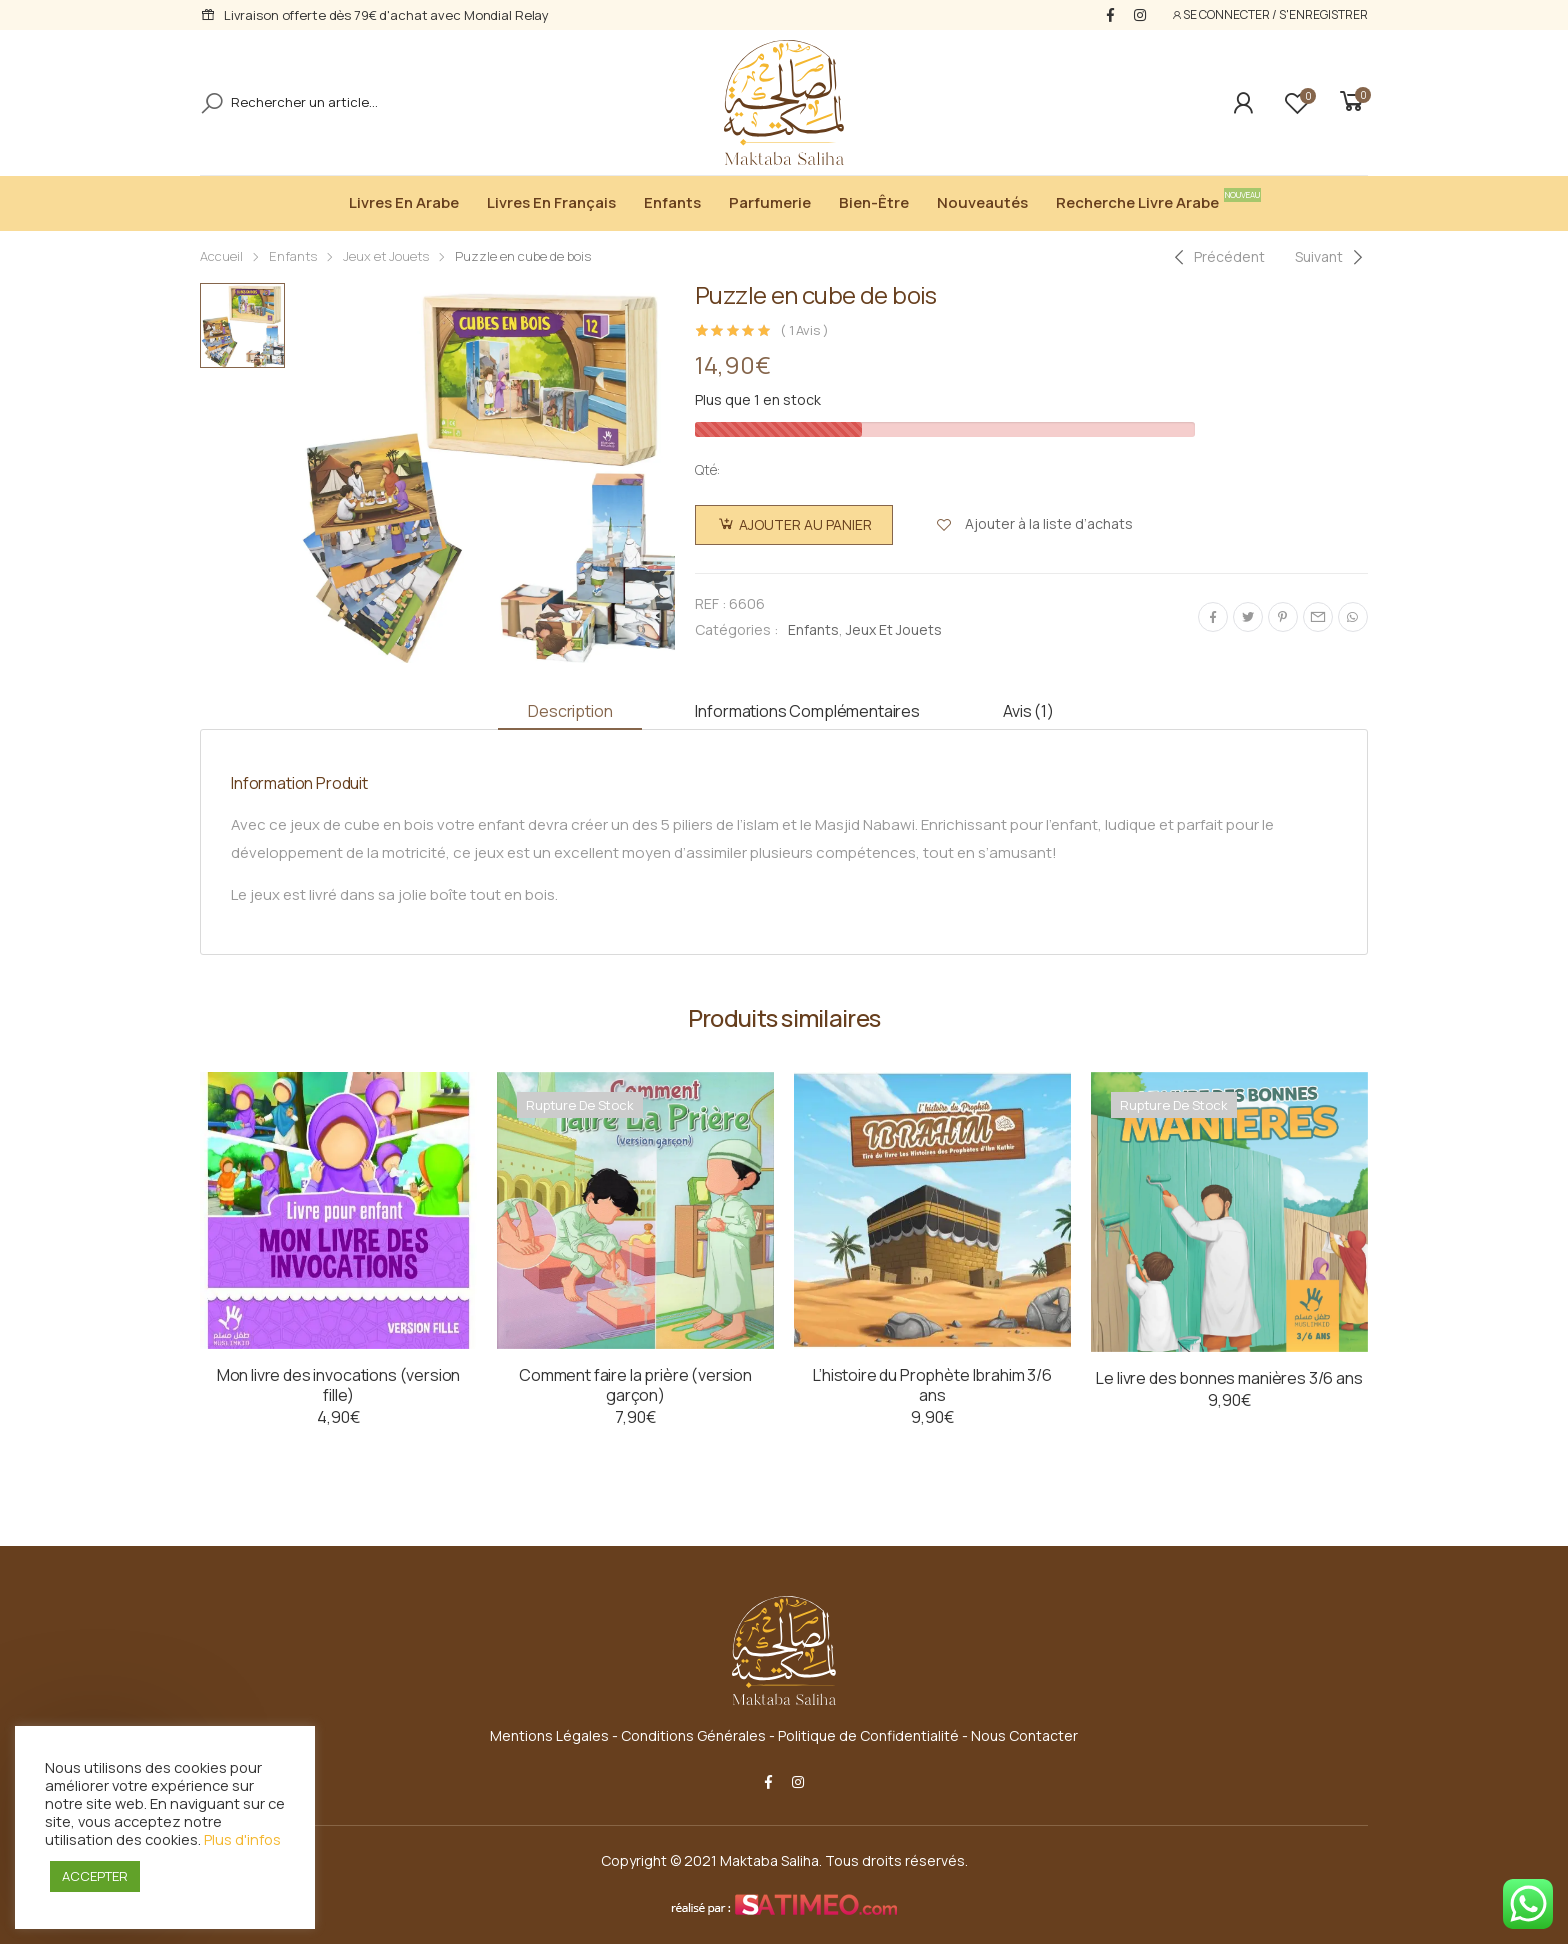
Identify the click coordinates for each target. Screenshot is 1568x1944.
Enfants (672, 202)
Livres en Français (551, 202)
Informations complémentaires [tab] (807, 711)
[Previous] (1217, 257)
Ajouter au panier (805, 524)
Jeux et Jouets (386, 256)
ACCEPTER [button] (95, 1876)
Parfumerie (770, 202)
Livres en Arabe (404, 202)
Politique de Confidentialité (868, 1735)
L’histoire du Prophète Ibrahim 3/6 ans (932, 1385)
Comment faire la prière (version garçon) (635, 1385)
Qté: (707, 469)
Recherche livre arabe (1142, 201)
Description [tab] (570, 711)
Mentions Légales (549, 1735)
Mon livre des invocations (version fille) (339, 1385)
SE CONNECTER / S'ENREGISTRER (1269, 14)
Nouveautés (982, 202)
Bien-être (874, 202)
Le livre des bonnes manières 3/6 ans (1229, 1378)
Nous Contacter (1024, 1735)
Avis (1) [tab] (1028, 711)
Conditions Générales (693, 1735)
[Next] (1331, 257)
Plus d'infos (242, 1839)
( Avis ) (804, 330)
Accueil (221, 256)
